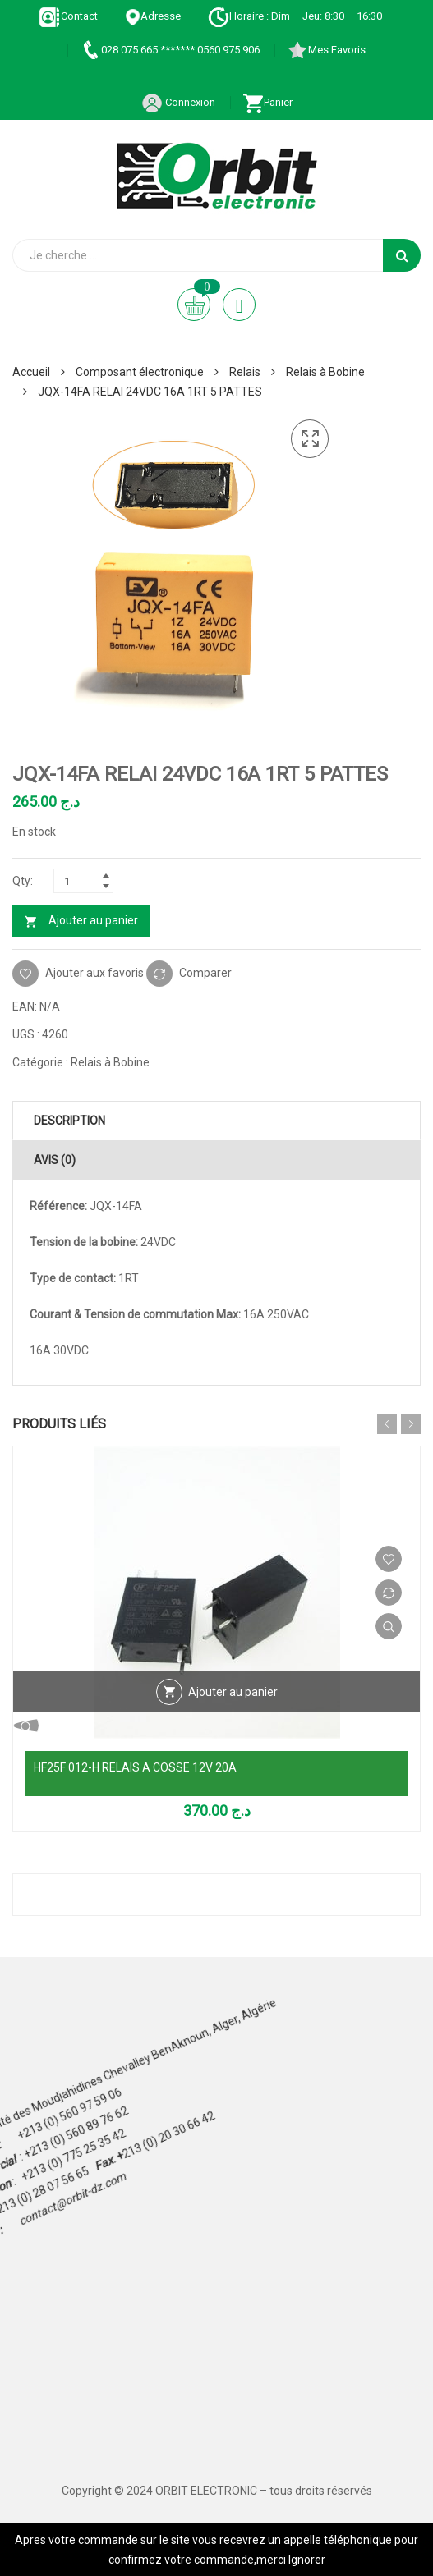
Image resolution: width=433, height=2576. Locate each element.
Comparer (205, 972)
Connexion (178, 102)
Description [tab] (69, 1120)
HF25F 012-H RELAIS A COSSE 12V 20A (135, 1767)
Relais (244, 371)
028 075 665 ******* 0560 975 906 (170, 50)
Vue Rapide (388, 1626)
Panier (267, 102)
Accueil (31, 371)
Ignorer (306, 2559)
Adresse (153, 16)
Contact (68, 16)
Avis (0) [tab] (55, 1160)
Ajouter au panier (93, 920)
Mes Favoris (326, 50)
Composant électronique (140, 371)
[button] (310, 439)
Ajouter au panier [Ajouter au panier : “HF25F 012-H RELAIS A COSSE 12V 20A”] (233, 1691)
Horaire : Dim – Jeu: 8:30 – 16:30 (295, 16)
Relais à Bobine (325, 371)
